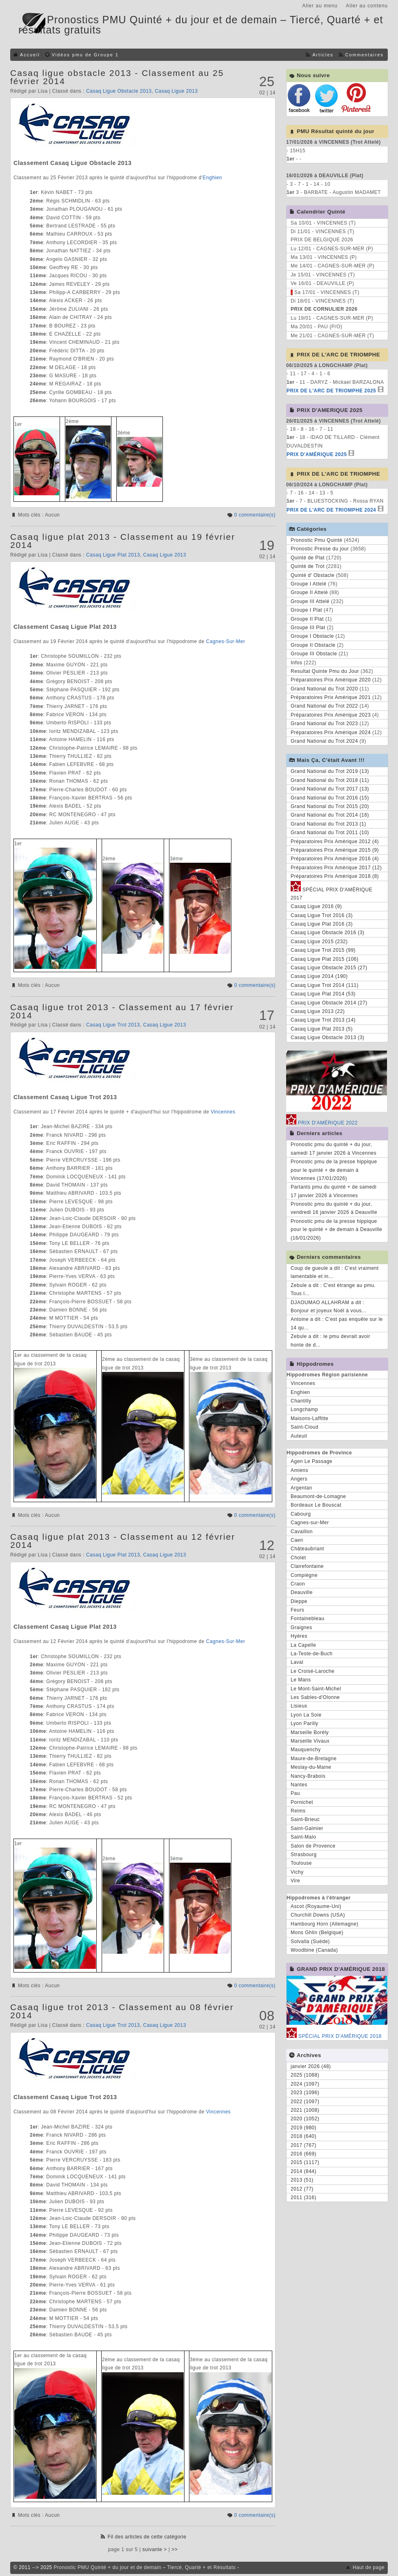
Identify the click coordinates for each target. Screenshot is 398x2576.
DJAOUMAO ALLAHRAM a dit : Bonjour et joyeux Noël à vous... (328, 1307)
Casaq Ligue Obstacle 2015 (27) (329, 968)
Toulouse (301, 1863)
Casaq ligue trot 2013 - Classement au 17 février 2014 (122, 1011)
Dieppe (299, 1601)
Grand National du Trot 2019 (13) (330, 771)
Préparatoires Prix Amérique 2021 (331, 697)
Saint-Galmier (307, 1828)
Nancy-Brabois (308, 1776)
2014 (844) (303, 2171)
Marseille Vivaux (310, 1741)
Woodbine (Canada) (314, 1950)
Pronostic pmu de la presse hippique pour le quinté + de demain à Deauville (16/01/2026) (336, 1229)
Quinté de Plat (308, 558)
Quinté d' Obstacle (312, 575)
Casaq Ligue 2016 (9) (316, 906)
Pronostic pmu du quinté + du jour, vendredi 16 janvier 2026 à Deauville (334, 1208)
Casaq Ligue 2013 (176, 91)
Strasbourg (304, 1854)
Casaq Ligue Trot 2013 (113, 1025)
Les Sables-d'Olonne (315, 1697)
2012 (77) (302, 2189)
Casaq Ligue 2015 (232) (319, 941)
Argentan (301, 1488)
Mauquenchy (306, 1749)
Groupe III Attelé (310, 601)
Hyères (299, 1636)
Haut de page (369, 2567)
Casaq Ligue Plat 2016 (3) (322, 924)
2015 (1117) (305, 2162)
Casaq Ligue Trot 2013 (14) (323, 1020)
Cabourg (301, 1514)
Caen (297, 1540)
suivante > (154, 2549)
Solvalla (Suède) (310, 1941)
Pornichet (302, 1802)
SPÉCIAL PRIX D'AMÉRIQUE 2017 (331, 892)
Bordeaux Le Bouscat (316, 1505)
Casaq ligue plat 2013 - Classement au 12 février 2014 (122, 1541)
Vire (295, 1881)
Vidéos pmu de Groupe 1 (85, 54)
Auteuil (299, 1436)
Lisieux (299, 1706)
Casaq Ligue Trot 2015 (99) (323, 950)
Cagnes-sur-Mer (310, 1522)
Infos (296, 663)
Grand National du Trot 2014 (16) (330, 815)
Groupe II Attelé (309, 592)
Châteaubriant (307, 1549)
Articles (322, 54)
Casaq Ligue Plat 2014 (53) (323, 994)
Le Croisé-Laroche (312, 1671)
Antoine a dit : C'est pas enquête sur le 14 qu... (337, 1323)
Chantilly (301, 1401)
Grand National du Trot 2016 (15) (330, 798)
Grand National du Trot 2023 (324, 723)
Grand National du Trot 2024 (324, 741)
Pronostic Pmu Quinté (316, 540)
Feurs (297, 1610)
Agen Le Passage (311, 1461)
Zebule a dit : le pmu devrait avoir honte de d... (330, 1340)
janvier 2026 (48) (311, 2066)
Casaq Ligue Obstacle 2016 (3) (328, 932)
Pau (295, 1793)
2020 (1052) (305, 2119)
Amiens (299, 1470)
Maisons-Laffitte (310, 1418)
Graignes (301, 1627)
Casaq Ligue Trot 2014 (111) (324, 985)
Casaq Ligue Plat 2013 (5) (322, 1029)
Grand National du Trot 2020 (324, 689)
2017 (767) (303, 2145)
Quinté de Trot (308, 566)
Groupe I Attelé (309, 584)
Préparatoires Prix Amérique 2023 (331, 715)
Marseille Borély (310, 1732)
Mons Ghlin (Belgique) (317, 1932)
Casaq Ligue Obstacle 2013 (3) (328, 1037)
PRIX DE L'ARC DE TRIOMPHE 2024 (331, 510)
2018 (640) (303, 2136)
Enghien (212, 177)
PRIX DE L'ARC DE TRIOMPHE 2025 (331, 391)
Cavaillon (302, 1531)
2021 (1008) (305, 2110)
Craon (298, 1584)
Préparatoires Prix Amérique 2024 (331, 732)
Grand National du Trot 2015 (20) (330, 806)
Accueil (30, 54)
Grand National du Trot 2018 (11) (330, 780)
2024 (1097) (305, 2084)
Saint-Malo (303, 1837)
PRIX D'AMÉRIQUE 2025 (317, 454)
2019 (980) (303, 2128)
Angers (299, 1479)
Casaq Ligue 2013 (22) (318, 1011)
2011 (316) (303, 2197)
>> (174, 2549)
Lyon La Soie (306, 1715)
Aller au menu (320, 6)
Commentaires (364, 54)
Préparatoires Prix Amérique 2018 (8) (335, 876)
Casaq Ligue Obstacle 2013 (119, 91)
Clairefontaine (307, 1566)
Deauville (302, 1592)
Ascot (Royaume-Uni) (316, 1906)
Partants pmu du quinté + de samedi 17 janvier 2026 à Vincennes (333, 1191)
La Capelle (303, 1645)
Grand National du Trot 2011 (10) (330, 832)
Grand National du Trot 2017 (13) (330, 789)
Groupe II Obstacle (313, 645)
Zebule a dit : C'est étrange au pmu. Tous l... (333, 1289)
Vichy (297, 1872)
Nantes (299, 1785)
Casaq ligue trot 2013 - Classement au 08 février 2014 (122, 2011)
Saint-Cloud (304, 1427)
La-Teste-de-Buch (312, 1653)
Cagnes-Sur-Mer (225, 641)
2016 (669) (303, 2154)
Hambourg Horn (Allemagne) (324, 1924)
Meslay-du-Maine (311, 1767)
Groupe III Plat (308, 627)
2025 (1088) (305, 2075)
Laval (297, 1662)
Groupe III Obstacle (314, 654)
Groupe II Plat (307, 619)
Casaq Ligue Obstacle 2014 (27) (329, 1003)
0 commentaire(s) (255, 515)
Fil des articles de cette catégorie (147, 2537)
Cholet (298, 1558)
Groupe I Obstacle (312, 636)
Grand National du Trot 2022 (324, 706)
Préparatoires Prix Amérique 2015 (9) (335, 850)
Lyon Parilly (304, 1723)
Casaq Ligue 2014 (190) (319, 976)
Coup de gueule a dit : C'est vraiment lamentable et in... (335, 1272)
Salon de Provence (313, 1846)
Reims (298, 1811)
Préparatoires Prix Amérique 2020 (331, 680)
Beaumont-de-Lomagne (318, 1496)
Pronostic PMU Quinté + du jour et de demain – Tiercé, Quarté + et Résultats (145, 2567)
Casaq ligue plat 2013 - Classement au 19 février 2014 (122, 541)
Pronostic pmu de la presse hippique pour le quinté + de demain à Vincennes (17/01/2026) (334, 1170)
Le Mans (301, 1680)
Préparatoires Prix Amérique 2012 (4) (335, 841)
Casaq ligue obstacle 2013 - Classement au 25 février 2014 (117, 77)
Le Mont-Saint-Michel (316, 1689)
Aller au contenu (367, 6)
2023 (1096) (305, 2092)
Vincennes (223, 1112)
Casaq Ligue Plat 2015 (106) (324, 959)
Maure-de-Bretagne (314, 1758)
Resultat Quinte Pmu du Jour (325, 671)
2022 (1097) (305, 2101)
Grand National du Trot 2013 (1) (328, 824)
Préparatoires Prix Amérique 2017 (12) (336, 868)
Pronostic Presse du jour (320, 549)
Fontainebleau (308, 1618)
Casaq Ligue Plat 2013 (113, 555)
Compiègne (304, 1575)
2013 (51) (302, 2180)
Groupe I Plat (306, 610)
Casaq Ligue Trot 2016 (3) (322, 915)
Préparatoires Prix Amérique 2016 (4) (335, 859)
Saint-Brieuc (305, 1819)
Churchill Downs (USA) (318, 1915)
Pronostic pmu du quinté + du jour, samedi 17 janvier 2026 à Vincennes (333, 1149)
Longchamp (304, 1409)
